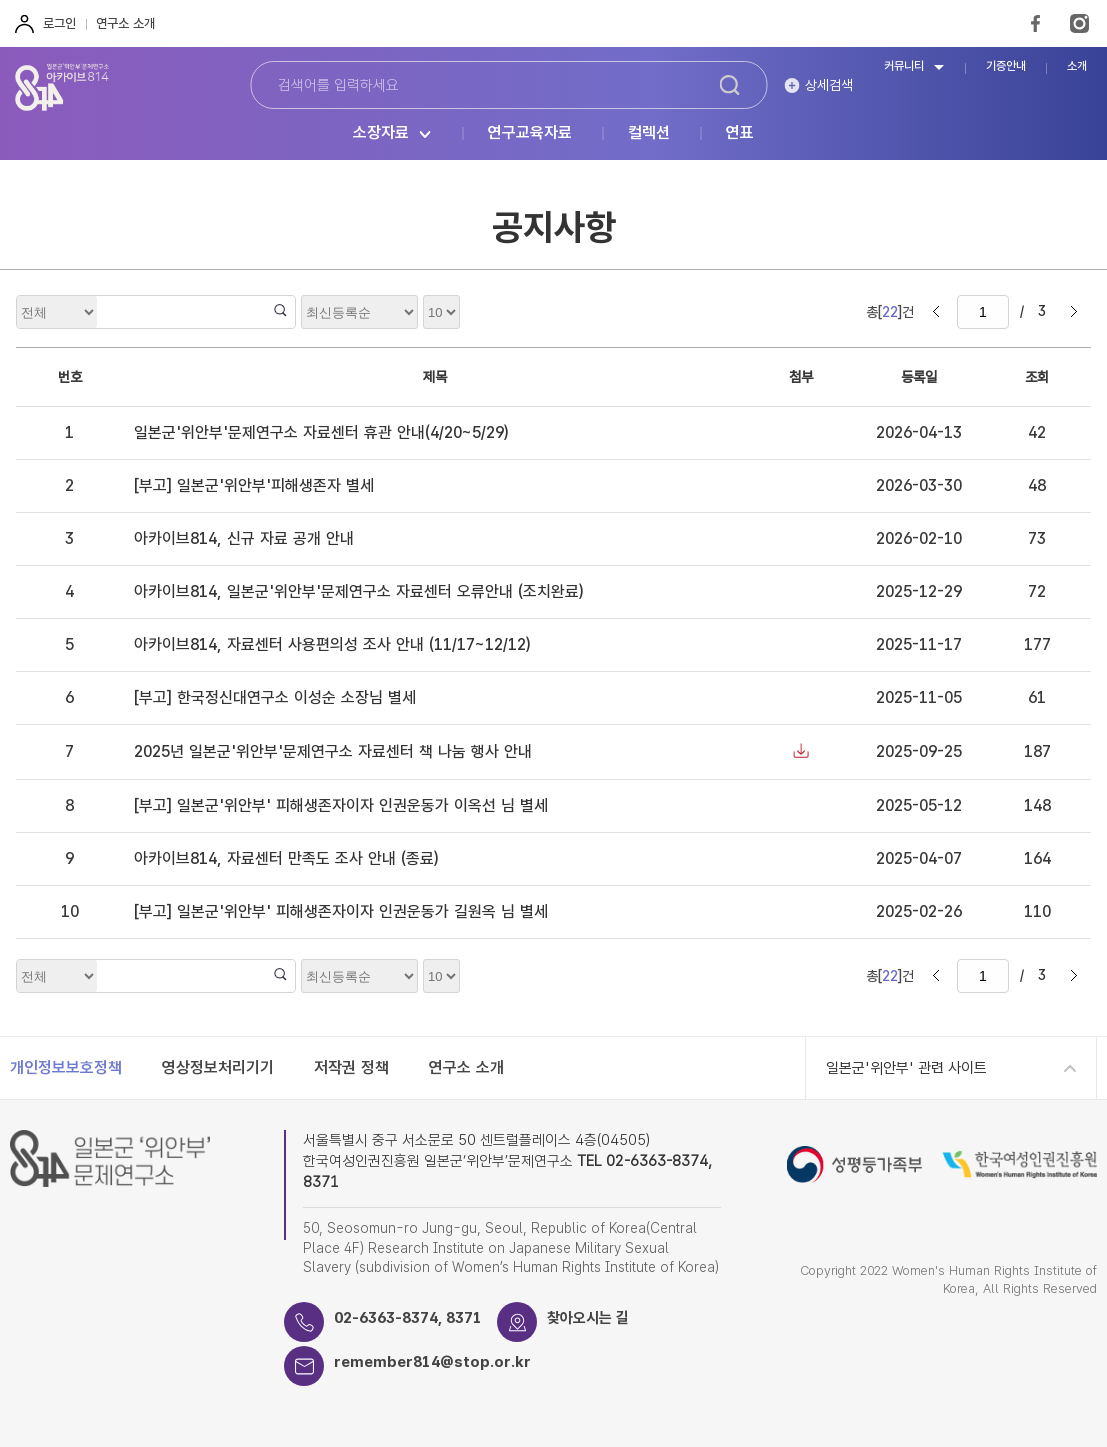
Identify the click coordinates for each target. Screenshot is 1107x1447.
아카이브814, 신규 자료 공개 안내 (244, 538)
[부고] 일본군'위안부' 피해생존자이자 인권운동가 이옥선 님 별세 (341, 805)
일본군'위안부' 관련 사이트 (906, 1068)
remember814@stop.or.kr (432, 1362)
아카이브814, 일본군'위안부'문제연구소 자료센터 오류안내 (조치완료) (358, 591)
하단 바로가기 (0, 0)
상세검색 (829, 85)
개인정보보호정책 (66, 1067)
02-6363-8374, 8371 (408, 1318)
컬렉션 (649, 133)
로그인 (59, 23)
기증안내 (1006, 66)
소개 (1077, 66)
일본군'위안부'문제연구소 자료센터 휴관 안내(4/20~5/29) (321, 432)
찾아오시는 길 (588, 1318)
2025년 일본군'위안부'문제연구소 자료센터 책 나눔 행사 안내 (333, 751)
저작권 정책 (351, 1067)
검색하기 (729, 85)
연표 (740, 133)
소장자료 (381, 133)
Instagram (1079, 23)
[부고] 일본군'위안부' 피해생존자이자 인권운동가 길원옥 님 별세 (341, 911)
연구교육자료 (530, 133)
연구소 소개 (125, 23)
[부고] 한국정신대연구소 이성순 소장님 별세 (275, 697)
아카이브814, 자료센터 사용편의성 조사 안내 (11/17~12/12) (332, 644)
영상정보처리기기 (218, 1067)
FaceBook (1035, 23)
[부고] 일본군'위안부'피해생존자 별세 (254, 485)
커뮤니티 (904, 66)
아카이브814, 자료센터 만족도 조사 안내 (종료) (286, 858)
